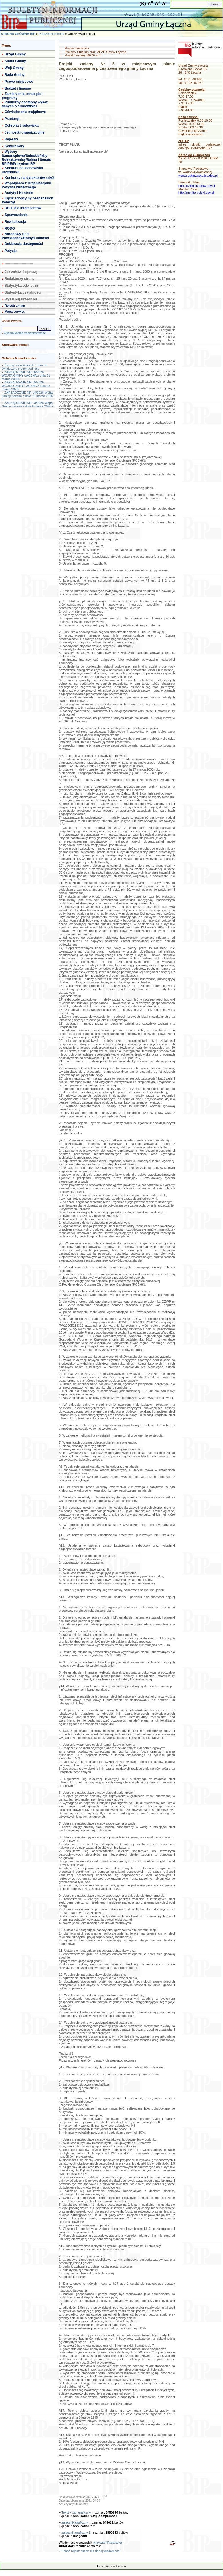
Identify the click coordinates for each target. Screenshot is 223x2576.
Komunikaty (14, 146)
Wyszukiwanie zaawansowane (24, 333)
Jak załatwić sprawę (21, 272)
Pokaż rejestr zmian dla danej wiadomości (90, 2551)
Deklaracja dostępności (24, 244)
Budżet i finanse (18, 88)
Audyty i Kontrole (19, 193)
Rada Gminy (15, 75)
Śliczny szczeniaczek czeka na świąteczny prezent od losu (24, 366)
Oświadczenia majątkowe (25, 112)
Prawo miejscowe (19, 82)
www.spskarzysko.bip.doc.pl (198, 175)
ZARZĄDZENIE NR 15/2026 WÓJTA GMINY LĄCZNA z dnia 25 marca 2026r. (26, 386)
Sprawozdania (16, 215)
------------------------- (19, 264)
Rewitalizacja (15, 222)
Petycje (11, 251)
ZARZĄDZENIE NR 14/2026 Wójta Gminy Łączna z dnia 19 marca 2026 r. (27, 396)
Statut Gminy (15, 61)
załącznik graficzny (74, 2522)
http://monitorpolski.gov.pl (196, 192)
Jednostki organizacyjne (24, 132)
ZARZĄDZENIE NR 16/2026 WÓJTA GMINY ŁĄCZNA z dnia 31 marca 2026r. (26, 375)
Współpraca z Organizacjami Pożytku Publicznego (26, 185)
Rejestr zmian (15, 305)
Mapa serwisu (15, 311)
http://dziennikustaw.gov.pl (196, 185)
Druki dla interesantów (23, 208)
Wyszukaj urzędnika (21, 299)
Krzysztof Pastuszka (107, 2542)
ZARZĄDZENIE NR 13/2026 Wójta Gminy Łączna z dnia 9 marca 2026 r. (28, 404)
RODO (10, 229)
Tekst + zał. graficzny (76, 2512)
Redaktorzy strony (20, 279)
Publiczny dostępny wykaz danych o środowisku (25, 104)
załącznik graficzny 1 (76, 2532)
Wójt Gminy (14, 68)
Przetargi (12, 119)
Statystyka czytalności (23, 292)
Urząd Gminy (15, 54)
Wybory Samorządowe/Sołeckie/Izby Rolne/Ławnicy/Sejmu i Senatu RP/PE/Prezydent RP (26, 158)
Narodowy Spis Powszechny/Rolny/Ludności (25, 236)
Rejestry (11, 139)
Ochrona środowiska (22, 126)
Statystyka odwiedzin (22, 286)
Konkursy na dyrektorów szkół (29, 178)
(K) (143, 3)
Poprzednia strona (51, 33)
